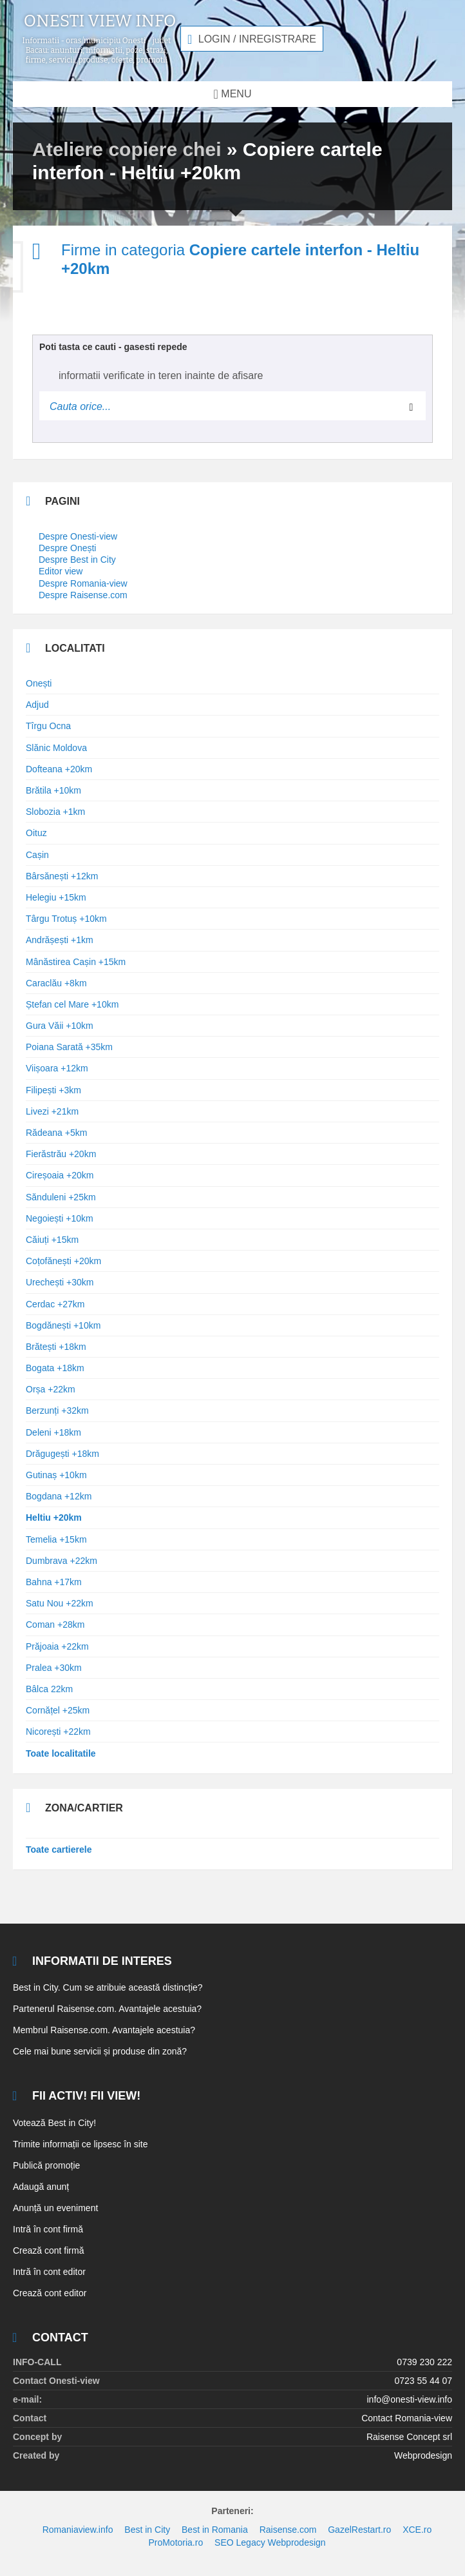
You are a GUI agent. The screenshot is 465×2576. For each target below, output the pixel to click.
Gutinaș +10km (56, 1475)
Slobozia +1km (55, 811)
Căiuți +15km (52, 1239)
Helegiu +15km (56, 897)
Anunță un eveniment (55, 2208)
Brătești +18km (56, 1347)
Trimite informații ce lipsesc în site (80, 2144)
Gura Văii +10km (59, 1025)
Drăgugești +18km (62, 1454)
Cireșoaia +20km (59, 1175)
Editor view (60, 571)
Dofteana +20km (59, 769)
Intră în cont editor (49, 2272)
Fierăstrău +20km (61, 1154)
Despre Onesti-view (78, 536)
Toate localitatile (61, 1753)
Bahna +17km (54, 1582)
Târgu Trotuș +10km (66, 918)
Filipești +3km (53, 1090)
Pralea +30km (54, 1668)
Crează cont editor (49, 2293)
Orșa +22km (50, 1389)
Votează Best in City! (54, 2123)
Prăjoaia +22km (57, 1646)
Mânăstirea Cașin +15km (76, 962)
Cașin (37, 855)
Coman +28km (55, 1624)
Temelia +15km (56, 1539)
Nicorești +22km (58, 1731)
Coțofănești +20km (63, 1261)
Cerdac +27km (55, 1304)
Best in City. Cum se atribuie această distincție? (108, 1987)
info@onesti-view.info (409, 2399)
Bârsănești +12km (62, 876)
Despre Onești (67, 548)
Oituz (36, 833)
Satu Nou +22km (59, 1603)
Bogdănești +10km (63, 1325)
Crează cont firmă (48, 2250)
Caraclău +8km (56, 983)
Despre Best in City (77, 559)
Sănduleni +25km (61, 1197)
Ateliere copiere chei (126, 149)
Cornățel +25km (58, 1710)
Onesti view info (100, 21)
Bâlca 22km (49, 1689)
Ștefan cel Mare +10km (72, 1004)
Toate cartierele (58, 1849)
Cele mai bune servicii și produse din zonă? (100, 2051)
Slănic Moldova (56, 748)
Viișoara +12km (57, 1068)
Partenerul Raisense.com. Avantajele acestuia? (107, 2009)
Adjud (37, 704)
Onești (39, 683)
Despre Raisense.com (83, 595)
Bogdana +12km (58, 1496)
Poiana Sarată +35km (69, 1047)
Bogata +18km (55, 1368)
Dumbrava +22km (61, 1561)
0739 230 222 (424, 2362)
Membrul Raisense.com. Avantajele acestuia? (104, 2030)
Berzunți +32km (57, 1410)
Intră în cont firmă (48, 2229)
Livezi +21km (52, 1111)
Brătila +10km (53, 790)
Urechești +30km (59, 1282)
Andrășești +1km (59, 940)
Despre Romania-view (83, 583)
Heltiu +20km (54, 1517)
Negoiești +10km (59, 1218)
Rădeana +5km (56, 1132)
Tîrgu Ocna (48, 726)
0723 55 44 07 (423, 2381)
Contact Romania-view (406, 2418)
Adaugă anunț (41, 2186)
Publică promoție (46, 2165)
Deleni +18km (53, 1432)
